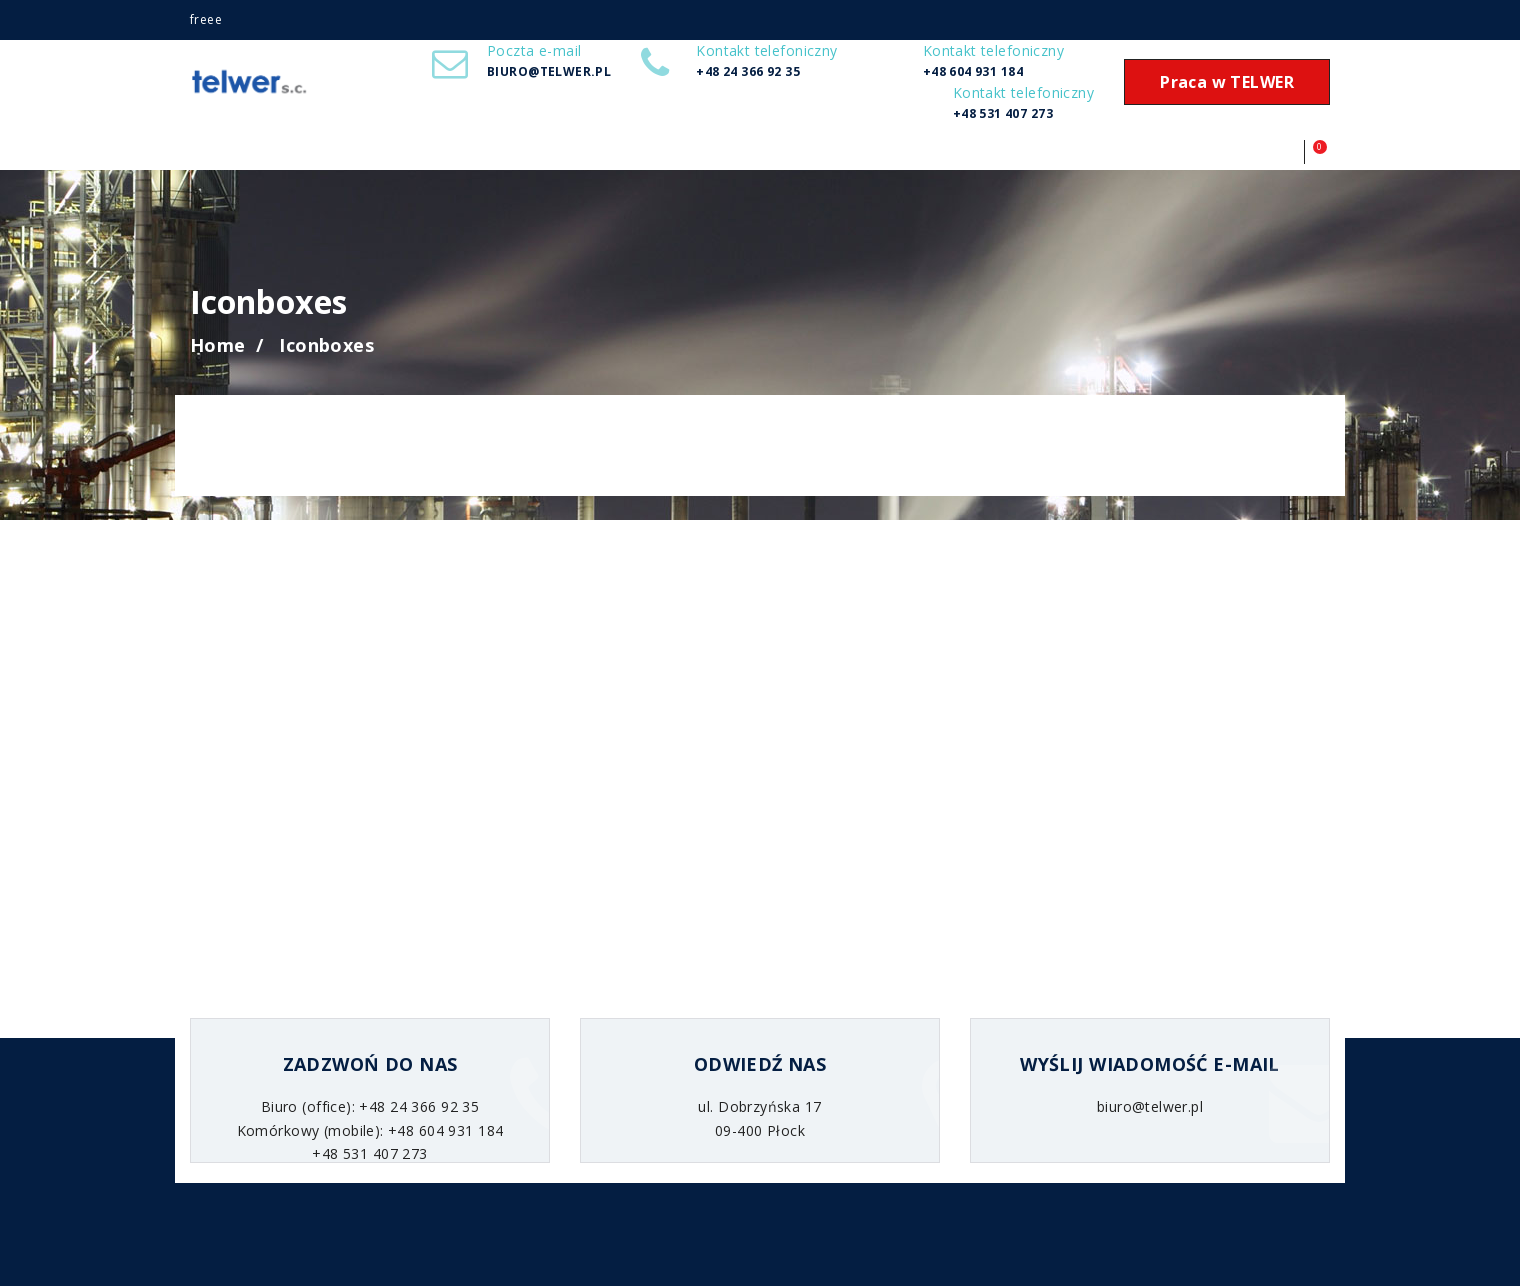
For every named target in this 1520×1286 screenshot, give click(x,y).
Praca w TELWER (1227, 82)
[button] (1293, 152)
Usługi (278, 155)
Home (218, 345)
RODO (367, 155)
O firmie (192, 155)
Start (235, 155)
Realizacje (323, 155)
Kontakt (411, 155)
